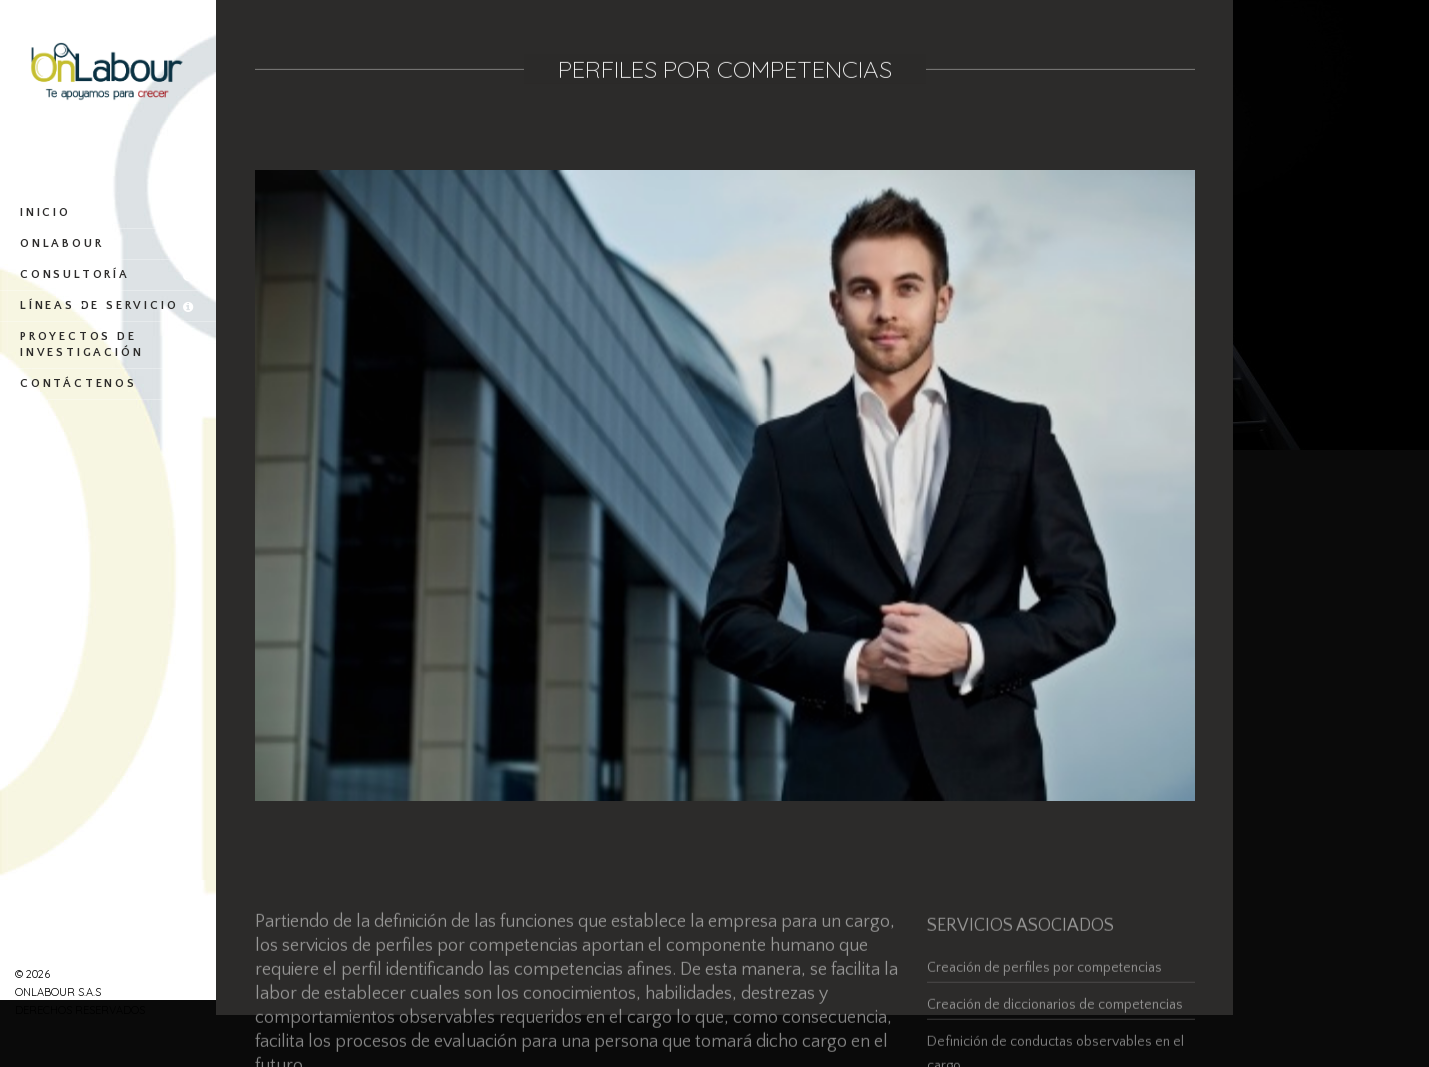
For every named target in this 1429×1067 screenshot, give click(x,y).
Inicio (108, 213)
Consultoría (108, 275)
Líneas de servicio (108, 306)
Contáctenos (108, 384)
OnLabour (108, 244)
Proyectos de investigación (108, 345)
